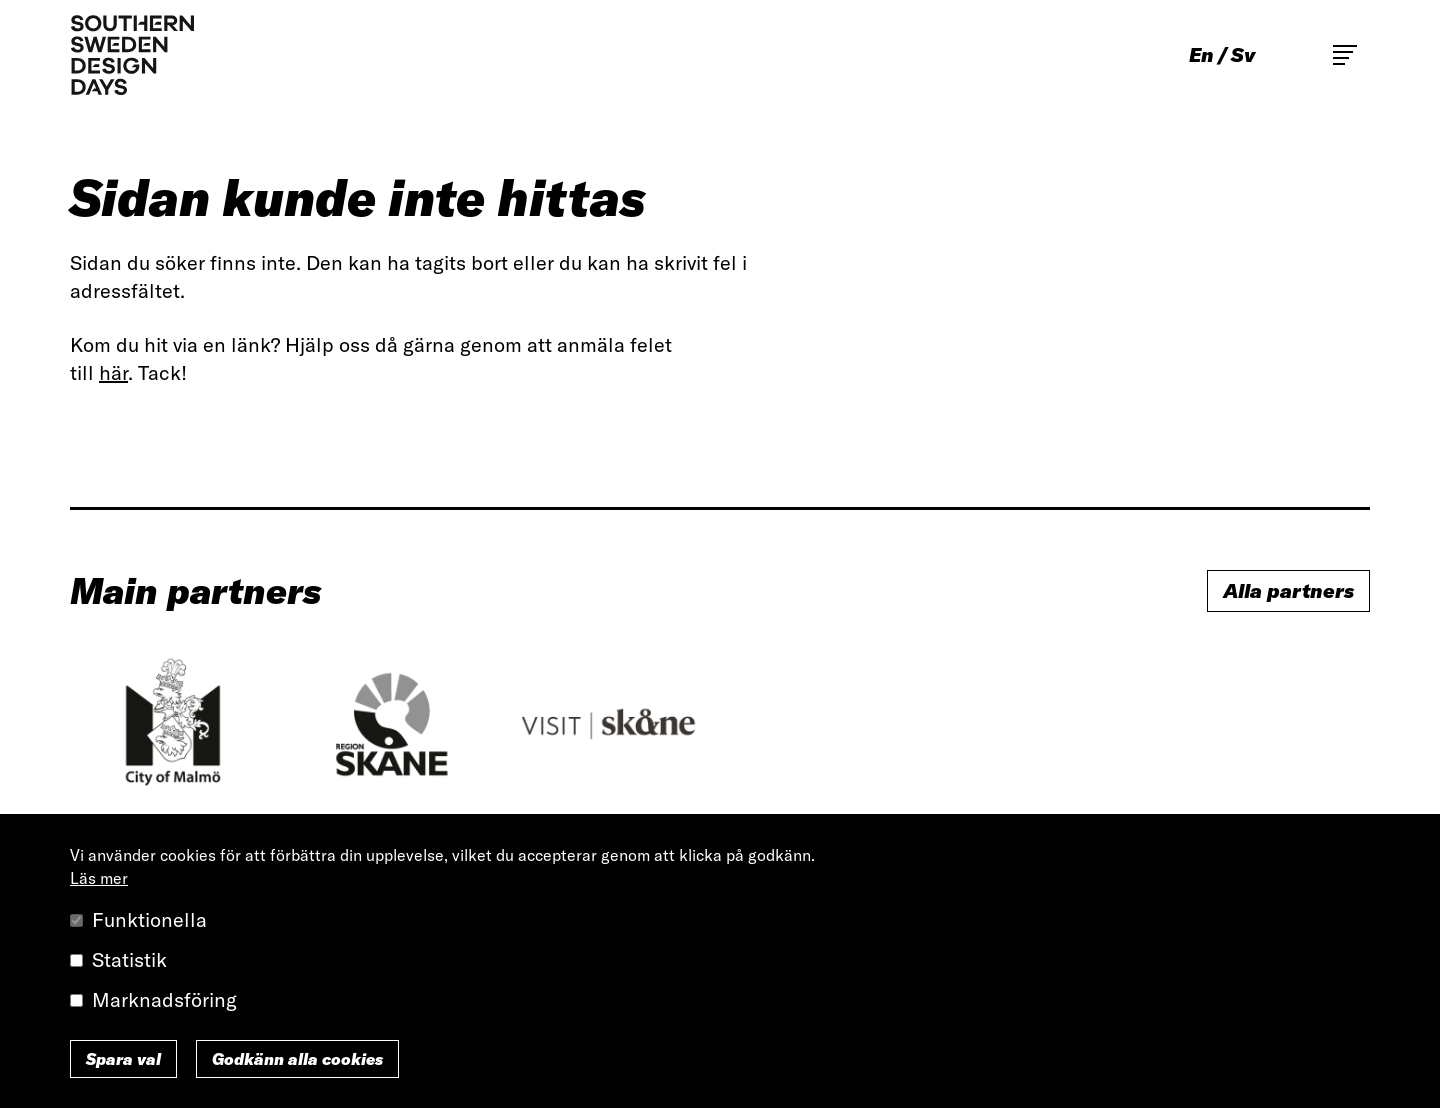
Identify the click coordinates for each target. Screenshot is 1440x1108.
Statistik (129, 959)
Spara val (123, 1059)
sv (1243, 55)
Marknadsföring (164, 999)
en (1201, 55)
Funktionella (149, 919)
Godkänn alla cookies (297, 1059)
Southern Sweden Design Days (132, 55)
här (113, 372)
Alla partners (1288, 590)
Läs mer (99, 878)
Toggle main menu (1345, 55)
